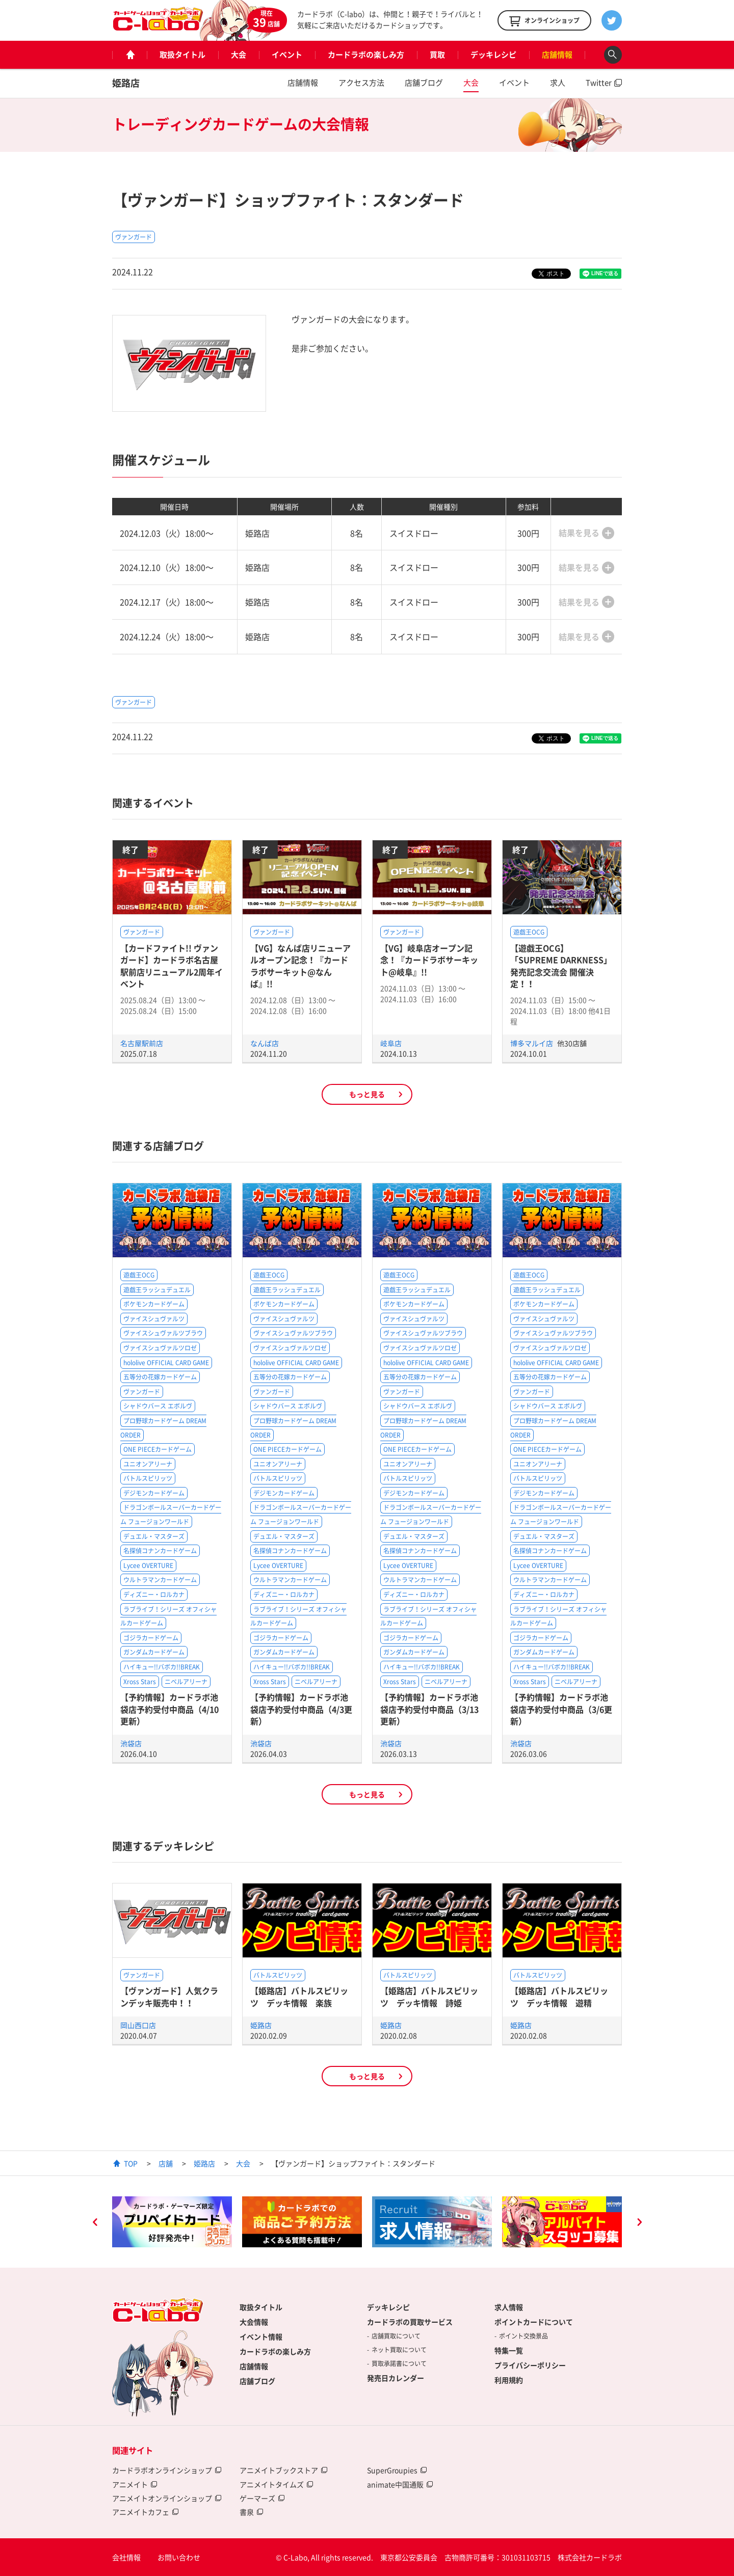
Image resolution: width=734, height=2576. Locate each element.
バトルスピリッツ (147, 1478)
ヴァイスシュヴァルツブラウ (163, 1333)
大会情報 (254, 2322)
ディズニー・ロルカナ (154, 1594)
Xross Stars (139, 1681)
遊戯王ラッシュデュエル (157, 1289)
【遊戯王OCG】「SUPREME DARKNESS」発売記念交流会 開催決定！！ (561, 966)
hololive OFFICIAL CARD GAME (166, 1362)
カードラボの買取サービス (410, 2322)
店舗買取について (396, 2336)
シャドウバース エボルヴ (157, 1406)
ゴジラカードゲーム (150, 1637)
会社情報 (126, 2557)
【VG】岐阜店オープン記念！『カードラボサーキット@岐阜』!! (429, 960)
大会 (238, 54)
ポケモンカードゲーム (154, 1304)
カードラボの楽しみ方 (366, 54)
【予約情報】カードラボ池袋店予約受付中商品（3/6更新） (561, 1709)
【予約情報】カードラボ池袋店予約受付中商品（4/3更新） (301, 1709)
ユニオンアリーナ (147, 1464)
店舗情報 (557, 54)
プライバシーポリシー (530, 2365)
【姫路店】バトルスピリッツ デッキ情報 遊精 (559, 1996)
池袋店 (131, 1743)
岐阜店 (391, 1043)
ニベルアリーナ (186, 1681)
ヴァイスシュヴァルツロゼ (160, 1347)
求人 (557, 82)
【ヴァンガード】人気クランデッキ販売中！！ (169, 1996)
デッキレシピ (493, 54)
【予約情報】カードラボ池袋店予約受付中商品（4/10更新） (169, 1709)
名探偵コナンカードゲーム (160, 1550)
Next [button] (639, 2223)
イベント (287, 54)
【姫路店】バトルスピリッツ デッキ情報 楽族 (299, 1996)
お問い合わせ (179, 2557)
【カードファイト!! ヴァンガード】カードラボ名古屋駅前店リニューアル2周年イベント (171, 966)
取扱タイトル (182, 54)
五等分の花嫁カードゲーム (160, 1377)
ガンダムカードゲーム (154, 1652)
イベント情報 (261, 2336)
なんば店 (264, 1043)
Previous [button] (95, 2223)
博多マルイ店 (532, 1043)
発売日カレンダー (395, 2378)
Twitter (599, 82)
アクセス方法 (361, 82)
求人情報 (508, 2307)
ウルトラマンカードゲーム (160, 1579)
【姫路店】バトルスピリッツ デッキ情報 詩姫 (429, 1996)
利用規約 (508, 2380)
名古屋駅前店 (141, 1043)
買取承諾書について (399, 2363)
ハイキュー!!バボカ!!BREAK (161, 1666)
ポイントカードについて (533, 2322)
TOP (131, 2163)
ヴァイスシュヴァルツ (154, 1318)
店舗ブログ (424, 82)
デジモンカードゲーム (154, 1493)
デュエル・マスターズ (154, 1536)
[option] (172, 2221)
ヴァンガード (133, 237)
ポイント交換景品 (523, 2336)
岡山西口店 (138, 2025)
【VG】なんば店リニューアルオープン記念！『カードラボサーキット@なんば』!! (300, 966)
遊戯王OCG (528, 932)
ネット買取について (399, 2349)
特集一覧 (508, 2350)
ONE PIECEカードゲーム (157, 1449)
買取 (437, 54)
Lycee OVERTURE (148, 1565)
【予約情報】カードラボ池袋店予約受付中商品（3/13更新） (429, 1709)
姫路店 (126, 83)
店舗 (166, 2163)
